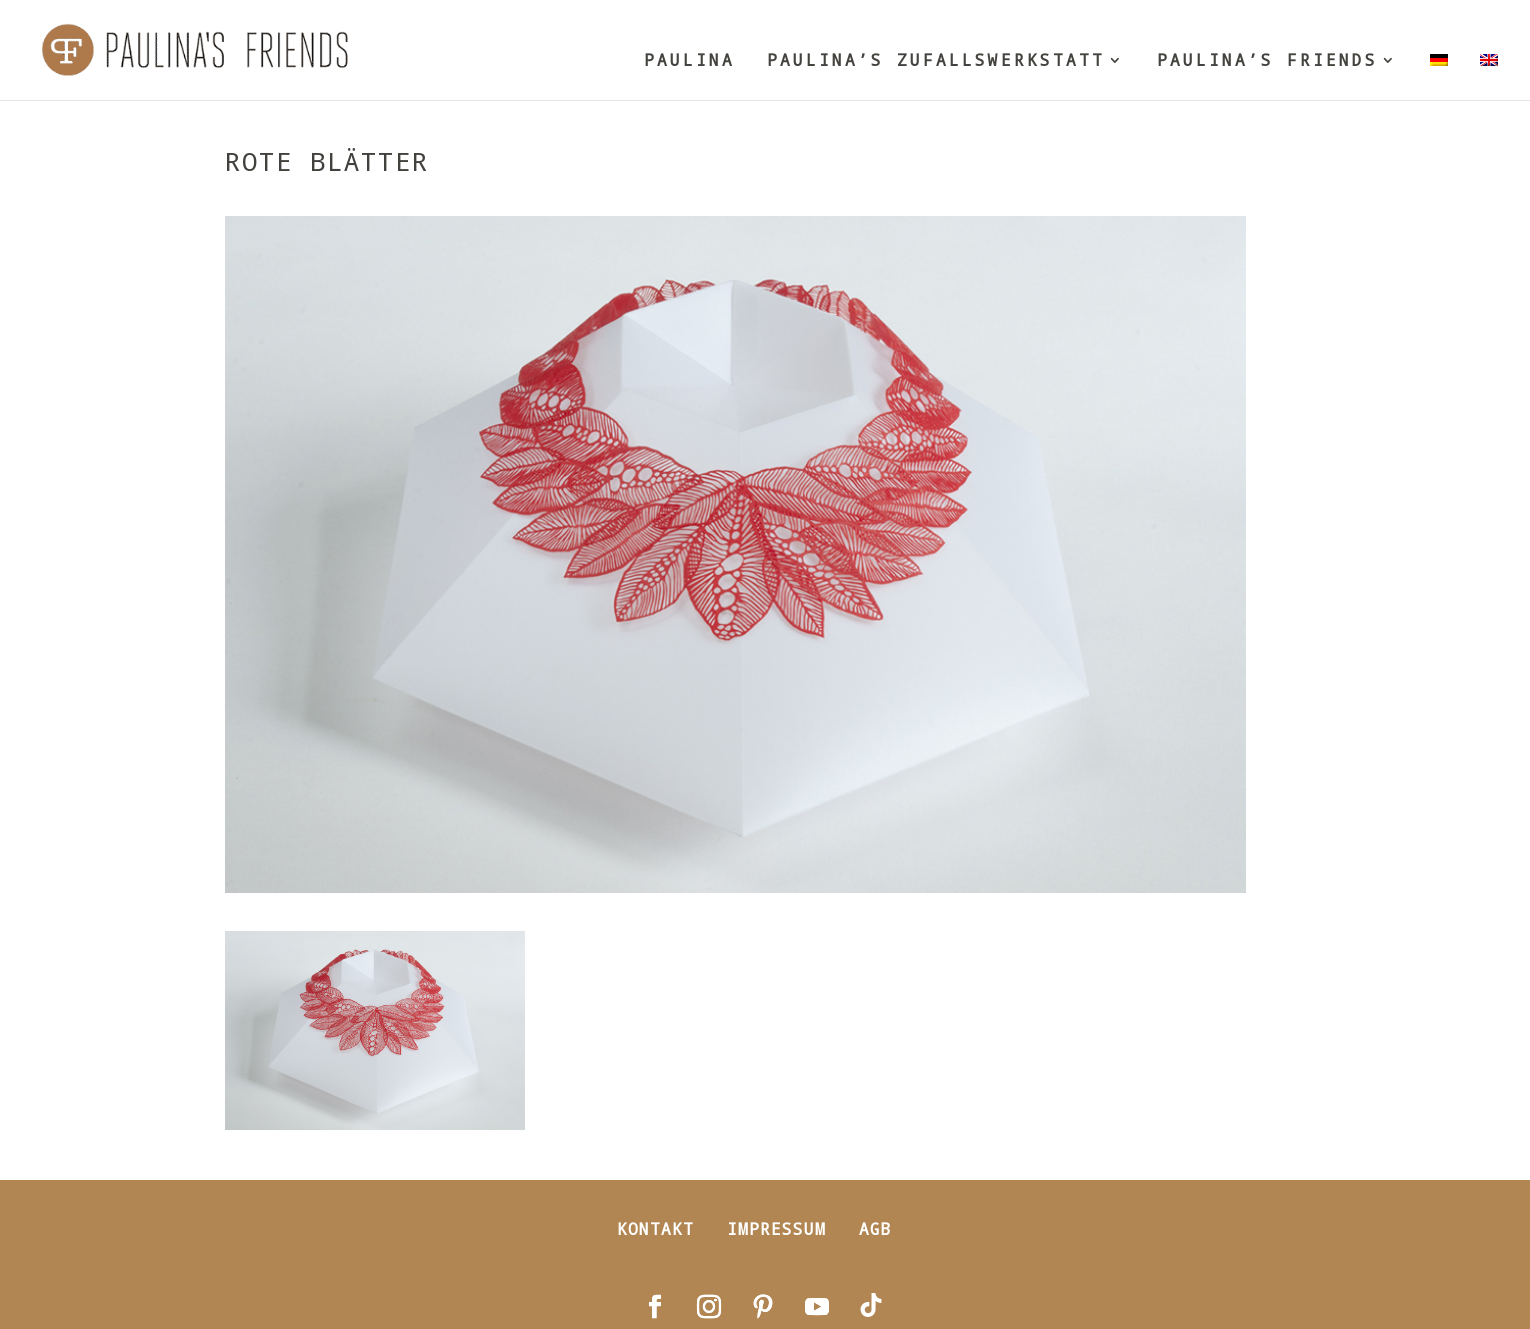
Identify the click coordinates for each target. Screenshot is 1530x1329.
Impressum (776, 1228)
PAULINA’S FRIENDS (1267, 61)
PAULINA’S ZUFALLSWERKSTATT (936, 61)
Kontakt (655, 1228)
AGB (875, 1228)
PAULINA (689, 61)
